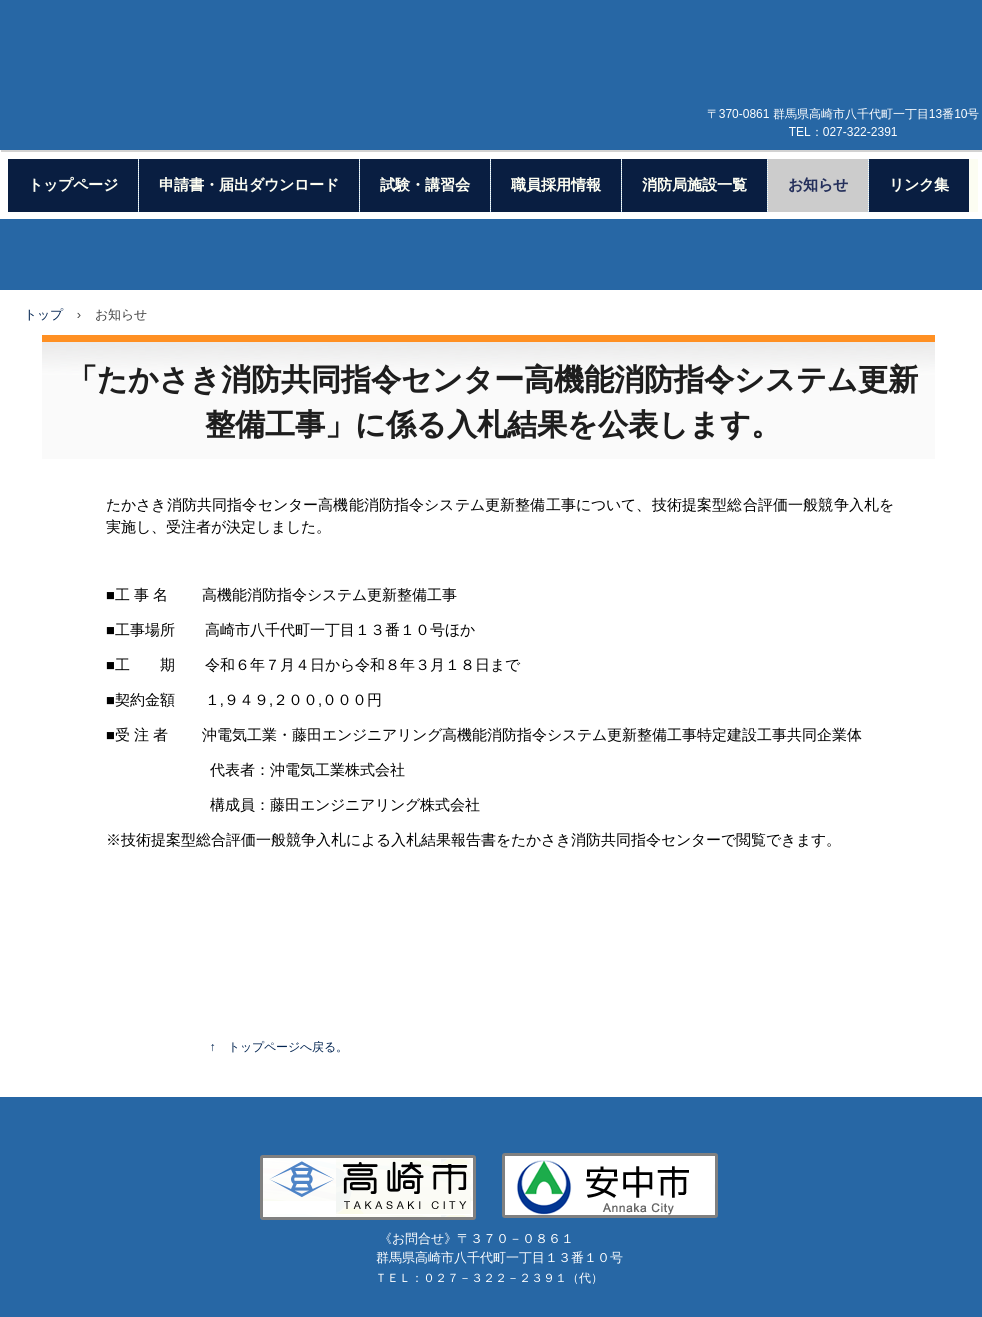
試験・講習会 (425, 184)
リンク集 (919, 184)
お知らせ (818, 184)
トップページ (73, 184)
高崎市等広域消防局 (504, 98)
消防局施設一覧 (694, 184)
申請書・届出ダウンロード (249, 184)
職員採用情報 (556, 184)
